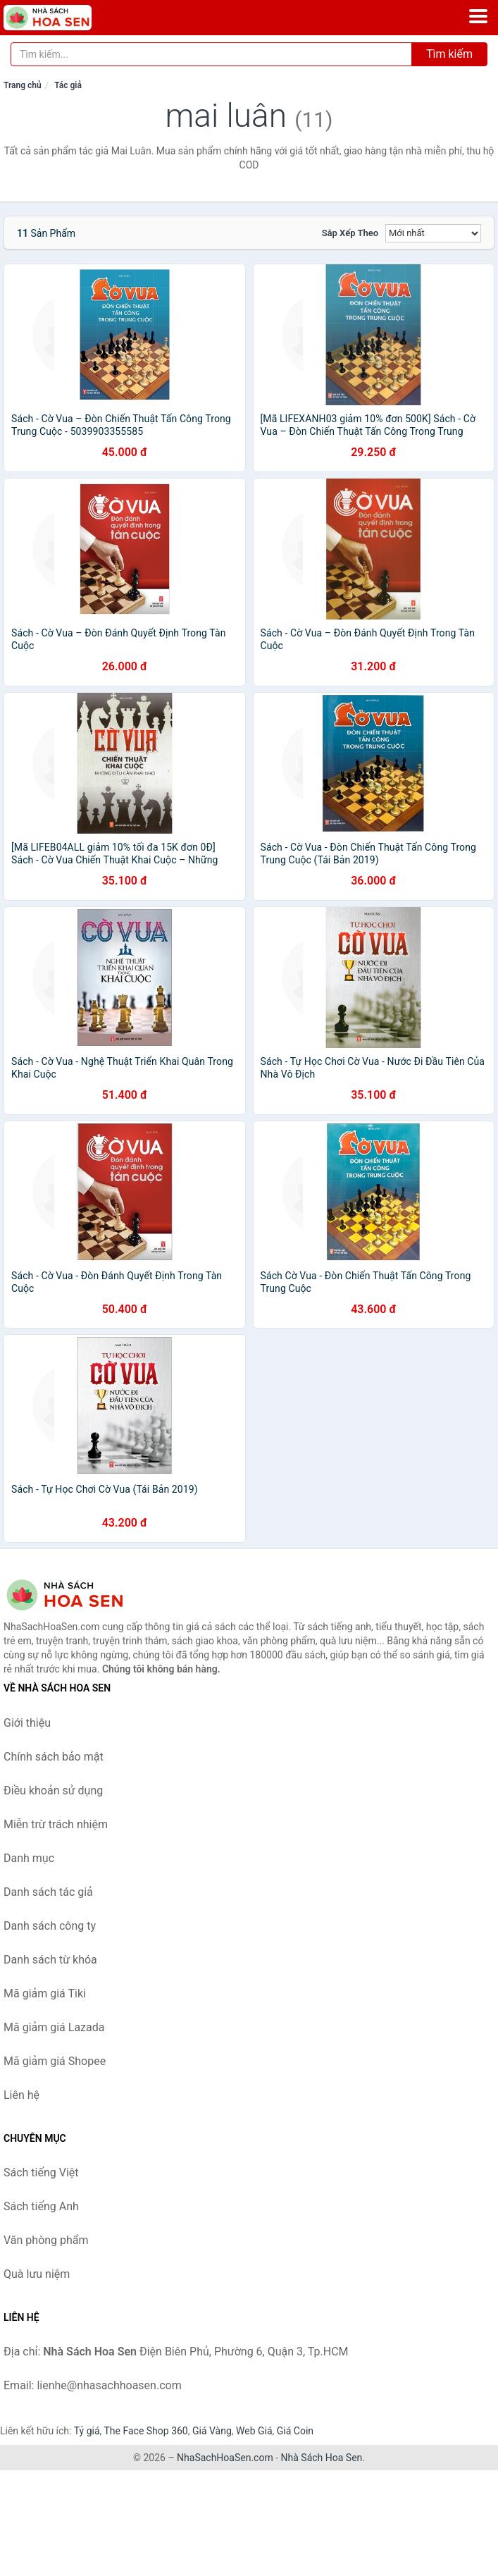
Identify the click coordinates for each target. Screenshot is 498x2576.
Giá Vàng (212, 2430)
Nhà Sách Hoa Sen (322, 2457)
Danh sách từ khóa (50, 1959)
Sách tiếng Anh (41, 2206)
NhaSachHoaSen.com (225, 2457)
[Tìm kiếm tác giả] (211, 54)
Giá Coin (295, 2430)
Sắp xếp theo (350, 233)
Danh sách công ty (50, 1926)
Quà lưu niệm (37, 2274)
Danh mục (29, 1858)
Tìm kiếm (449, 54)
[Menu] (478, 16)
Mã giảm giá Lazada (54, 2027)
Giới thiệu (27, 1723)
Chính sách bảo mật (54, 1756)
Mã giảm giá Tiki (45, 1993)
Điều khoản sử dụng (53, 1790)
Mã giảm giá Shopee (55, 2061)
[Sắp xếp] (433, 233)
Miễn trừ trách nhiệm (56, 1824)
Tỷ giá (87, 2430)
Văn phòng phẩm (46, 2240)
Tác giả (68, 85)
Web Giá (254, 2430)
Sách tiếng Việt (41, 2172)
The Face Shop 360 (145, 2430)
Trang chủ (23, 85)
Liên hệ (21, 2095)
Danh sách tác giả (48, 1892)
